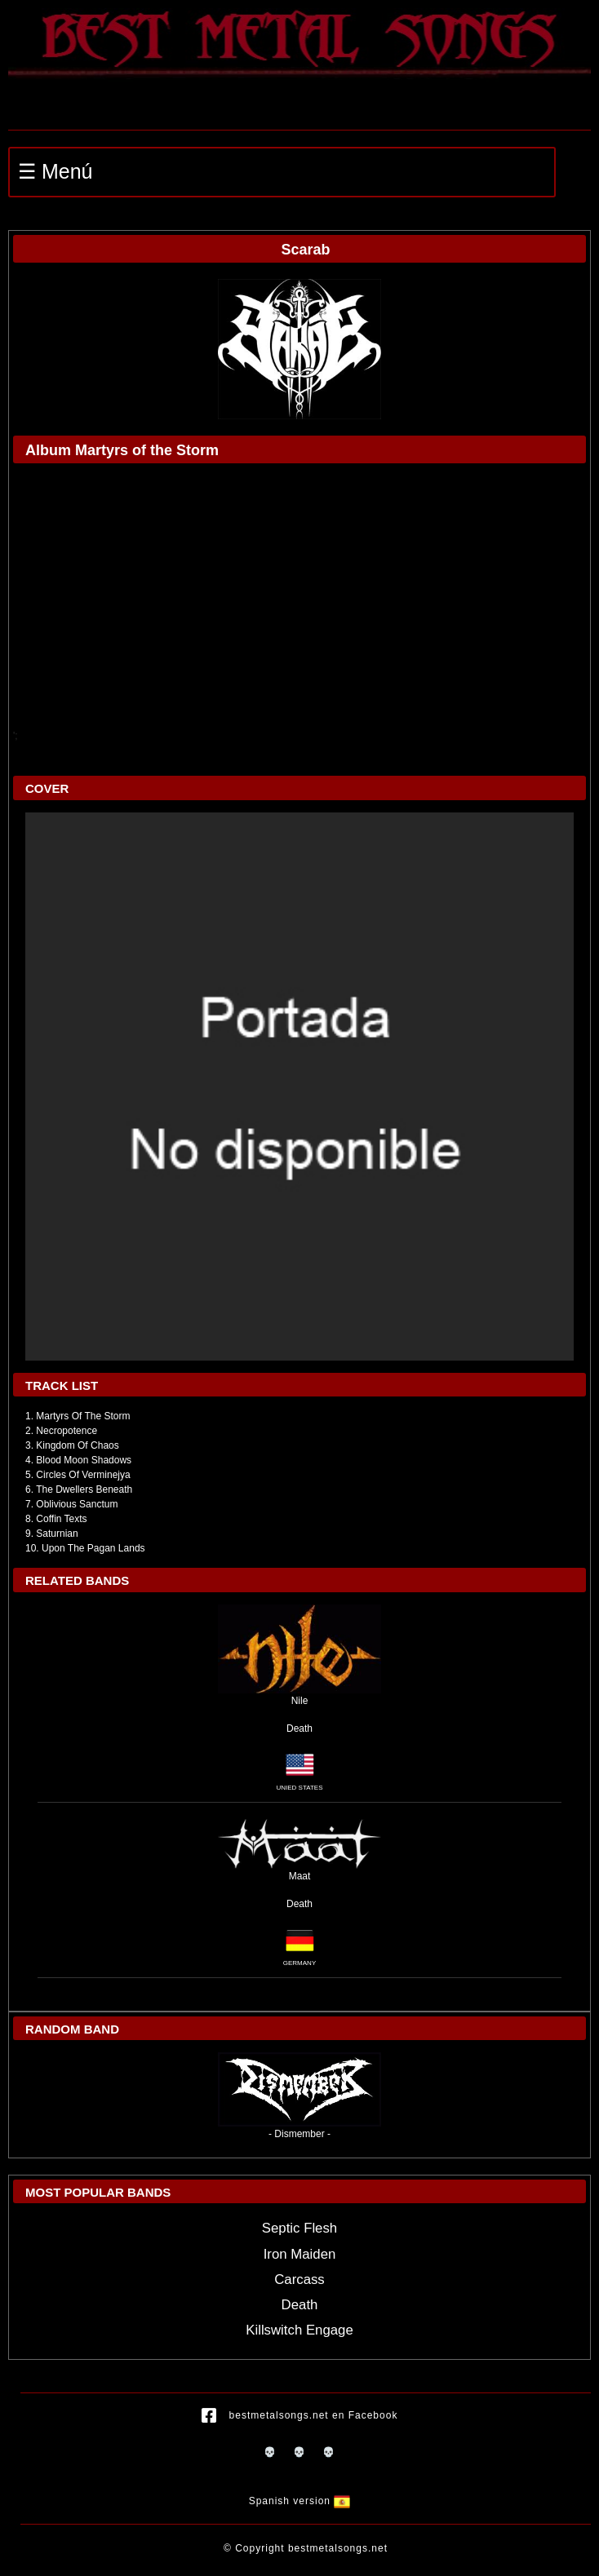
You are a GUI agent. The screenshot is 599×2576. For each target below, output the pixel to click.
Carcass (299, 2279)
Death (299, 1728)
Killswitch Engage (299, 2330)
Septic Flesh (299, 2228)
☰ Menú (55, 171)
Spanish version (300, 2502)
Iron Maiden (300, 2254)
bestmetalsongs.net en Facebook (300, 2416)
